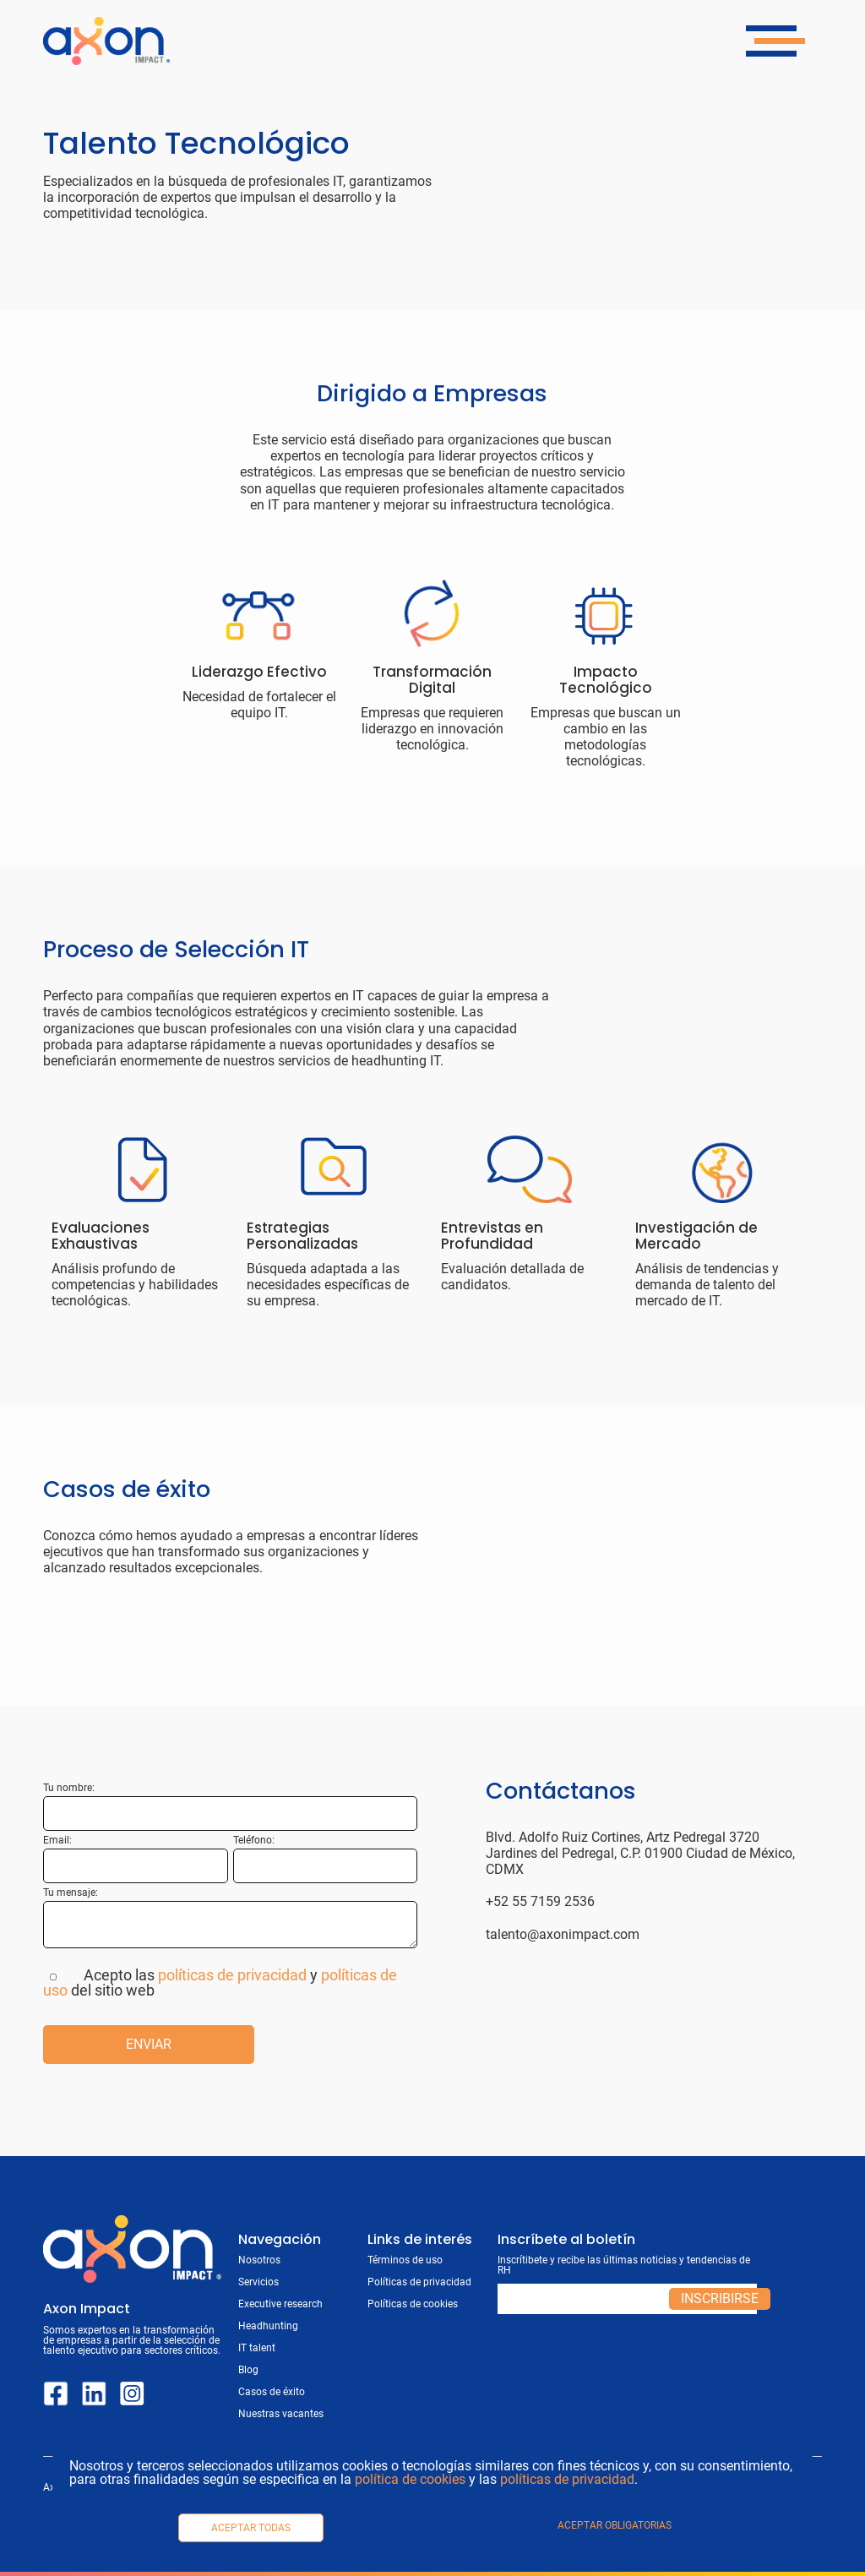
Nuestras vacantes (281, 2414)
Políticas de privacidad (419, 2282)
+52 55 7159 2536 (540, 1901)
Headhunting (268, 2326)
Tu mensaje (69, 1892)
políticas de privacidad (567, 2479)
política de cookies (410, 2479)
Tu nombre (67, 1788)
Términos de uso (405, 2260)
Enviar (148, 2044)
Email (56, 1840)
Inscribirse (720, 2298)
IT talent (256, 2348)
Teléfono (252, 1840)
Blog (248, 2370)
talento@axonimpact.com (562, 1934)
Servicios (258, 2282)
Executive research (280, 2304)
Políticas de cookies (412, 2304)
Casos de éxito (271, 2392)
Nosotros (259, 2260)
